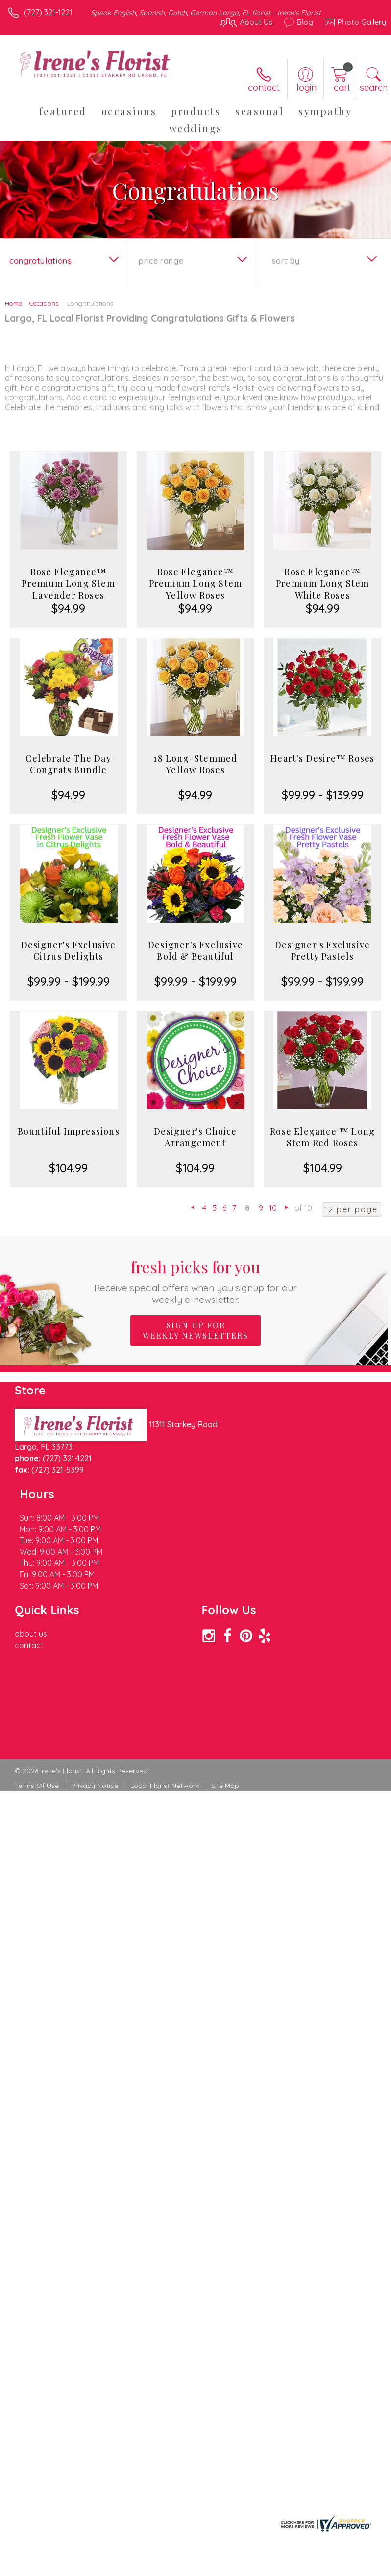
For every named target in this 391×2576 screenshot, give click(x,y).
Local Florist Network (164, 1728)
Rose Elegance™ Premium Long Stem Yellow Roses (195, 583)
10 (273, 1208)
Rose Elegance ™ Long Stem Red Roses (322, 1137)
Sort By (286, 261)
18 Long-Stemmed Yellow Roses (195, 764)
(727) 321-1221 (48, 12)
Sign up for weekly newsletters (195, 1330)
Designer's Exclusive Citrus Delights (68, 950)
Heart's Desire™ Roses (322, 758)
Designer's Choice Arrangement (195, 1137)
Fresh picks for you (195, 1280)
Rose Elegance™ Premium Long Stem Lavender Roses (68, 583)
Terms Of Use (37, 1728)
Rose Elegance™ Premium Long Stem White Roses (322, 583)
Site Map (225, 1728)
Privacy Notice (94, 1728)
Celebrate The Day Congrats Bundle (68, 764)
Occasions (43, 303)
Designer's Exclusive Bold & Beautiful (195, 950)
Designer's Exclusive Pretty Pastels (322, 950)
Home (13, 303)
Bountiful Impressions (69, 1131)
